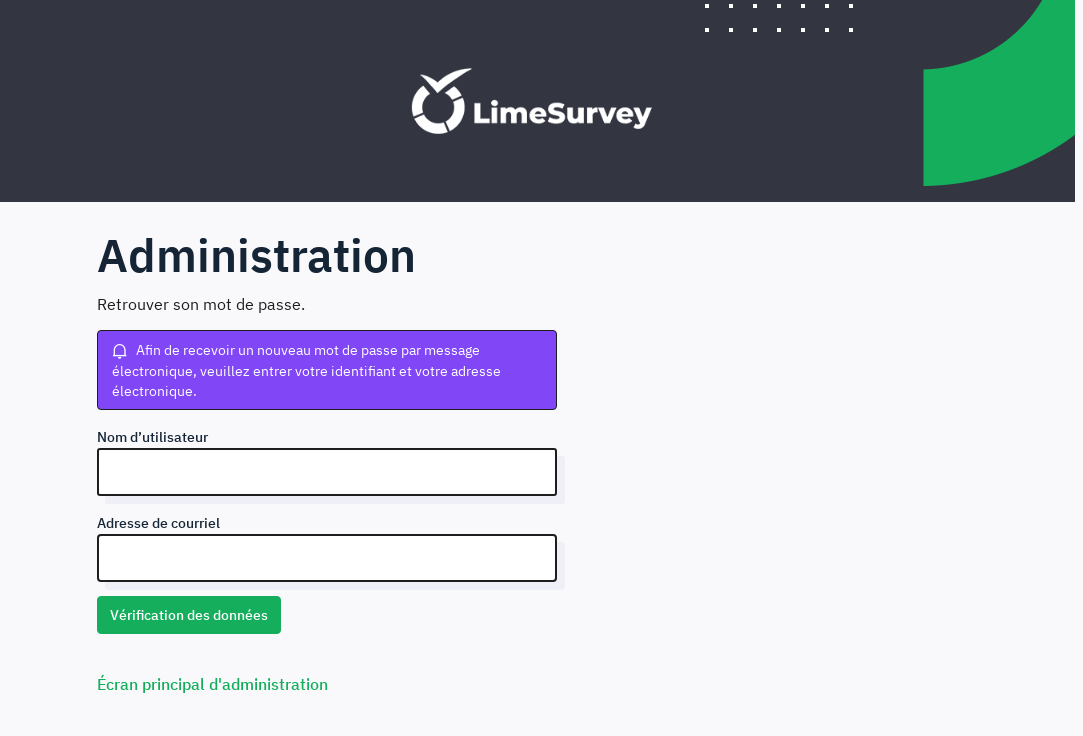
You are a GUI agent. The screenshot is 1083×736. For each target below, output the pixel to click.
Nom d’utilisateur (152, 437)
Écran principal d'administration (212, 684)
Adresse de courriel (158, 523)
